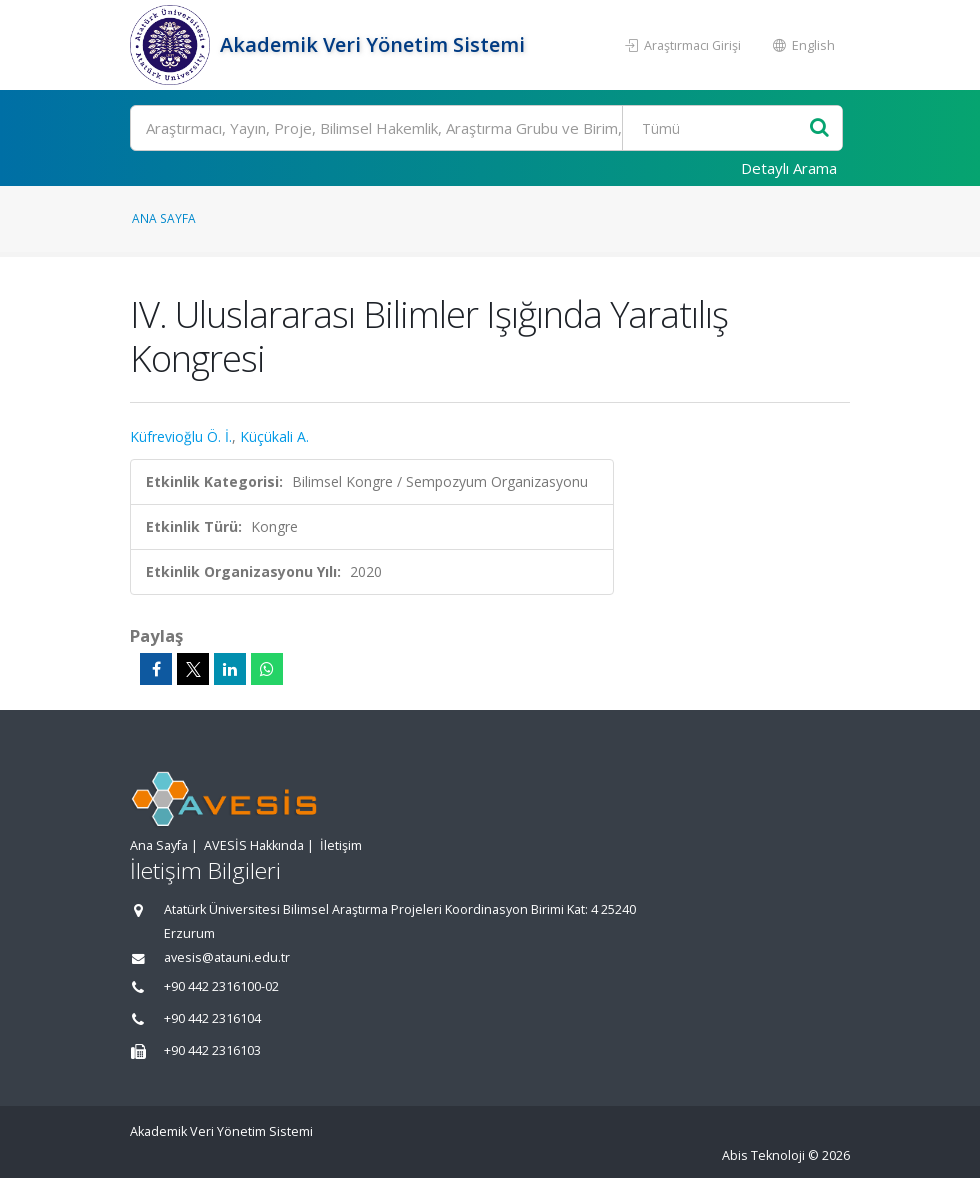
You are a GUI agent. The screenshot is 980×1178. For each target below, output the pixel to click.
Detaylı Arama (789, 168)
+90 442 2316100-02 (221, 986)
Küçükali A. (274, 436)
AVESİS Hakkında (254, 845)
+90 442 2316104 (212, 1018)
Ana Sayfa (164, 218)
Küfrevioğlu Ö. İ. (181, 436)
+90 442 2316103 (212, 1050)
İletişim (341, 845)
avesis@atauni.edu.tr (227, 957)
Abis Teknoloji (763, 1155)
